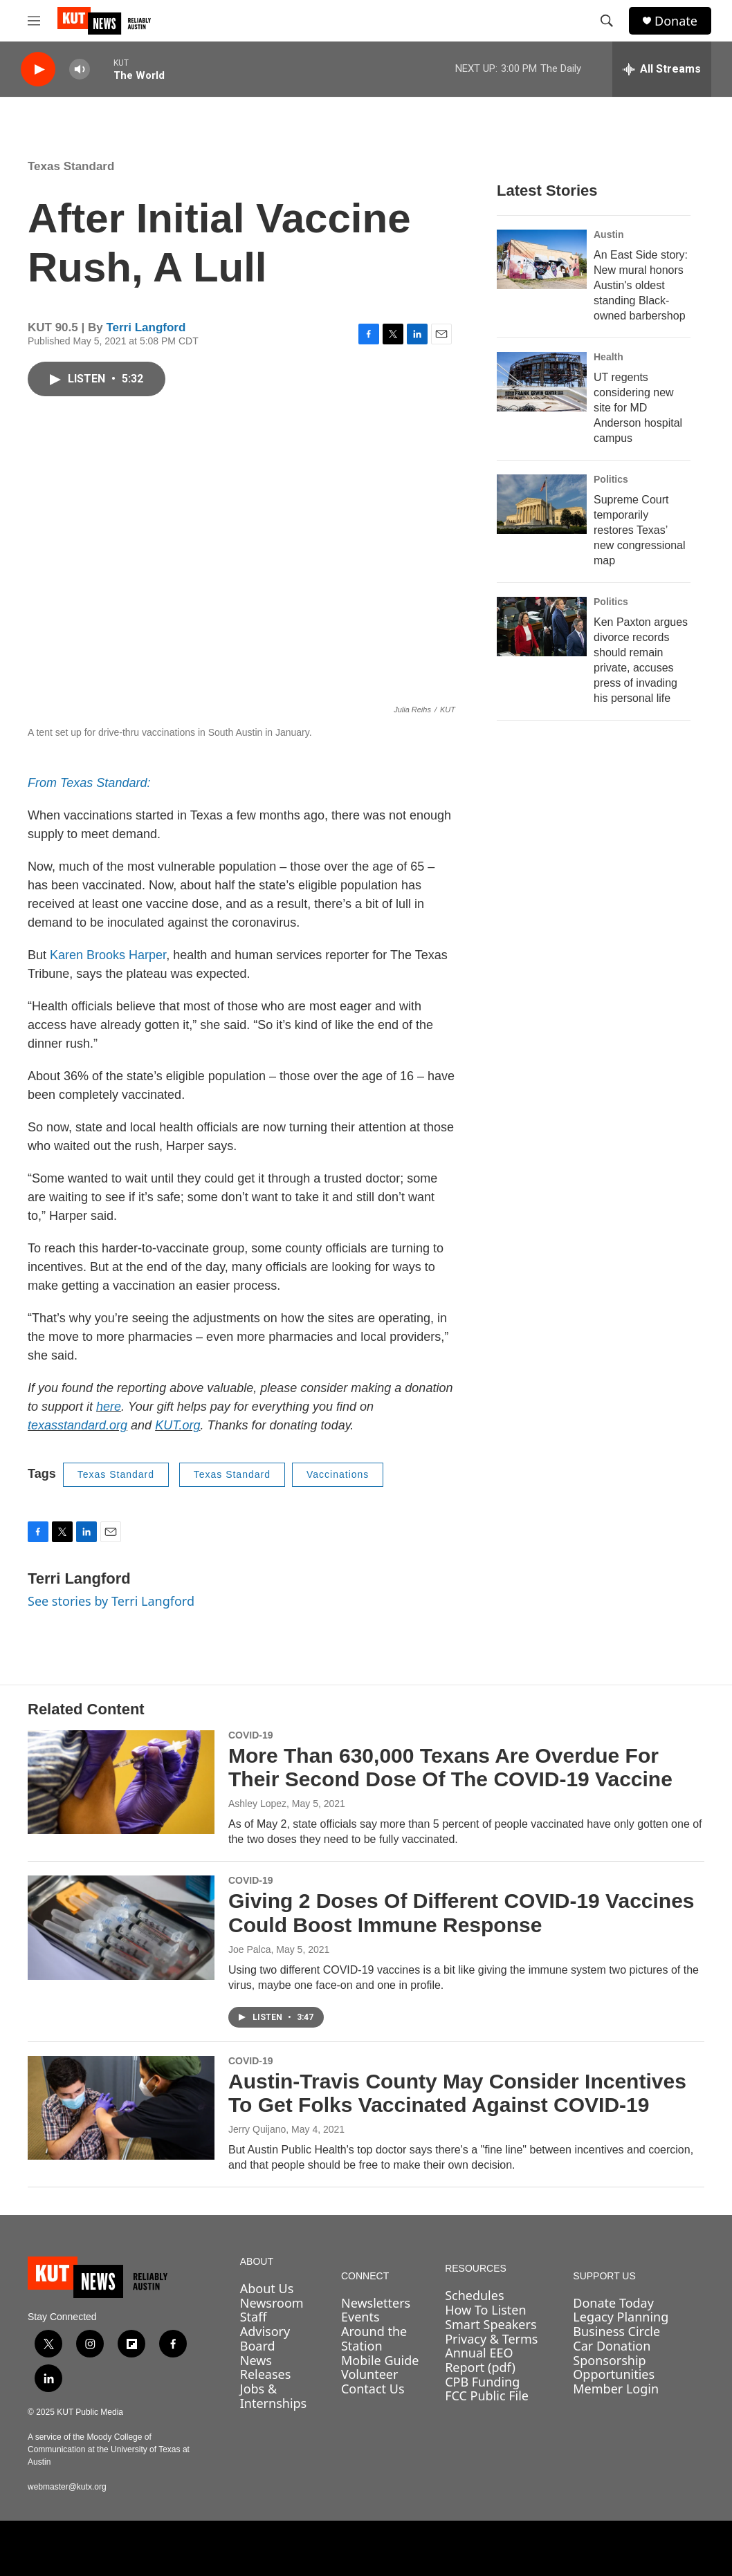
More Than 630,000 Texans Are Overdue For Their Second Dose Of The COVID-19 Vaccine (450, 1767)
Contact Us (373, 2388)
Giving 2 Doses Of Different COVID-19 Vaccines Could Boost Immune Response (461, 1912)
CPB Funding (482, 2381)
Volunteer (369, 2374)
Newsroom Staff (272, 2310)
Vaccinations (337, 1474)
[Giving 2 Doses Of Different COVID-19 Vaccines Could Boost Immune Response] (121, 1927)
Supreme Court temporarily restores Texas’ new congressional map (640, 530)
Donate (676, 21)
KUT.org (177, 1425)
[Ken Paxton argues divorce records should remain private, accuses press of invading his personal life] (542, 626)
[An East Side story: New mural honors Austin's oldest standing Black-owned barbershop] (542, 259)
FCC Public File (487, 2395)
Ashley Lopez (257, 1803)
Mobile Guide (380, 2360)
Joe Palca (249, 1949)
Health (608, 356)
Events (360, 2316)
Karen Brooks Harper (108, 955)
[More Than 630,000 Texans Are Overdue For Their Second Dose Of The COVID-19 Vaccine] (121, 1782)
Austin (609, 234)
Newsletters (375, 2303)
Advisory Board (265, 2338)
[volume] (79, 69)
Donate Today (613, 2303)
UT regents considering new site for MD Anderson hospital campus (638, 407)
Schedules (474, 2295)
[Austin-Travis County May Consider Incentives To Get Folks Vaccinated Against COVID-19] (121, 2108)
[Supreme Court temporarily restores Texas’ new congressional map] (542, 504)
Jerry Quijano (257, 2129)
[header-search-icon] (607, 21)
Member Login (616, 2388)
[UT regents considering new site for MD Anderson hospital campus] (542, 381)
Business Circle (616, 2331)
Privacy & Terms (491, 2339)
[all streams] (661, 69)
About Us (267, 2288)
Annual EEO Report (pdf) (480, 2359)
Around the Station (374, 2338)
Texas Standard (71, 166)
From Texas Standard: (89, 783)
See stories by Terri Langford (111, 1601)
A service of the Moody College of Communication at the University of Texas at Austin (109, 2449)
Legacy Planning (620, 2316)
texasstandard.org (77, 1425)
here (108, 1407)
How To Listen (486, 2309)
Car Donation (611, 2345)
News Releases (265, 2367)
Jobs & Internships (273, 2395)
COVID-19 (250, 1735)
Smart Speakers (490, 2324)
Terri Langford (145, 327)
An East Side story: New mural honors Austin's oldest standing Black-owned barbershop (641, 285)
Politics (611, 479)
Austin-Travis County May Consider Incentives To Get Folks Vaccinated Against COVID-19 (457, 2093)
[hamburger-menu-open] (34, 21)
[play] (38, 69)
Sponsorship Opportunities (614, 2367)
